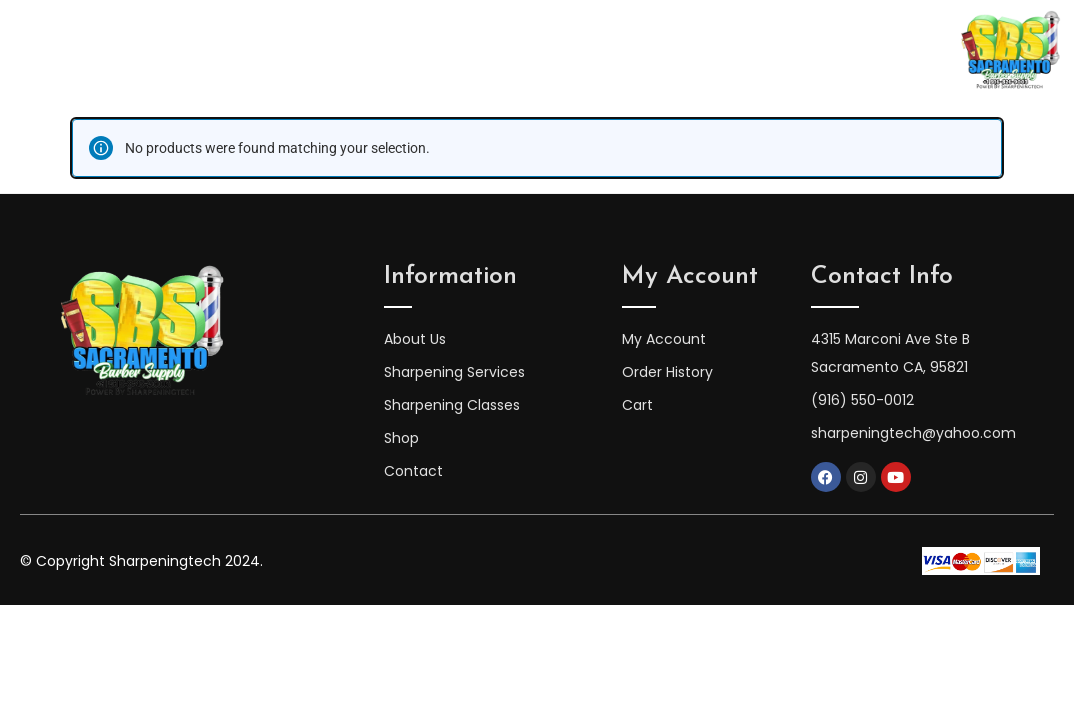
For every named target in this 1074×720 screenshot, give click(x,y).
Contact (839, 50)
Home (196, 50)
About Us (290, 50)
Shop (753, 50)
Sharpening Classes (434, 50)
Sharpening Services (620, 50)
